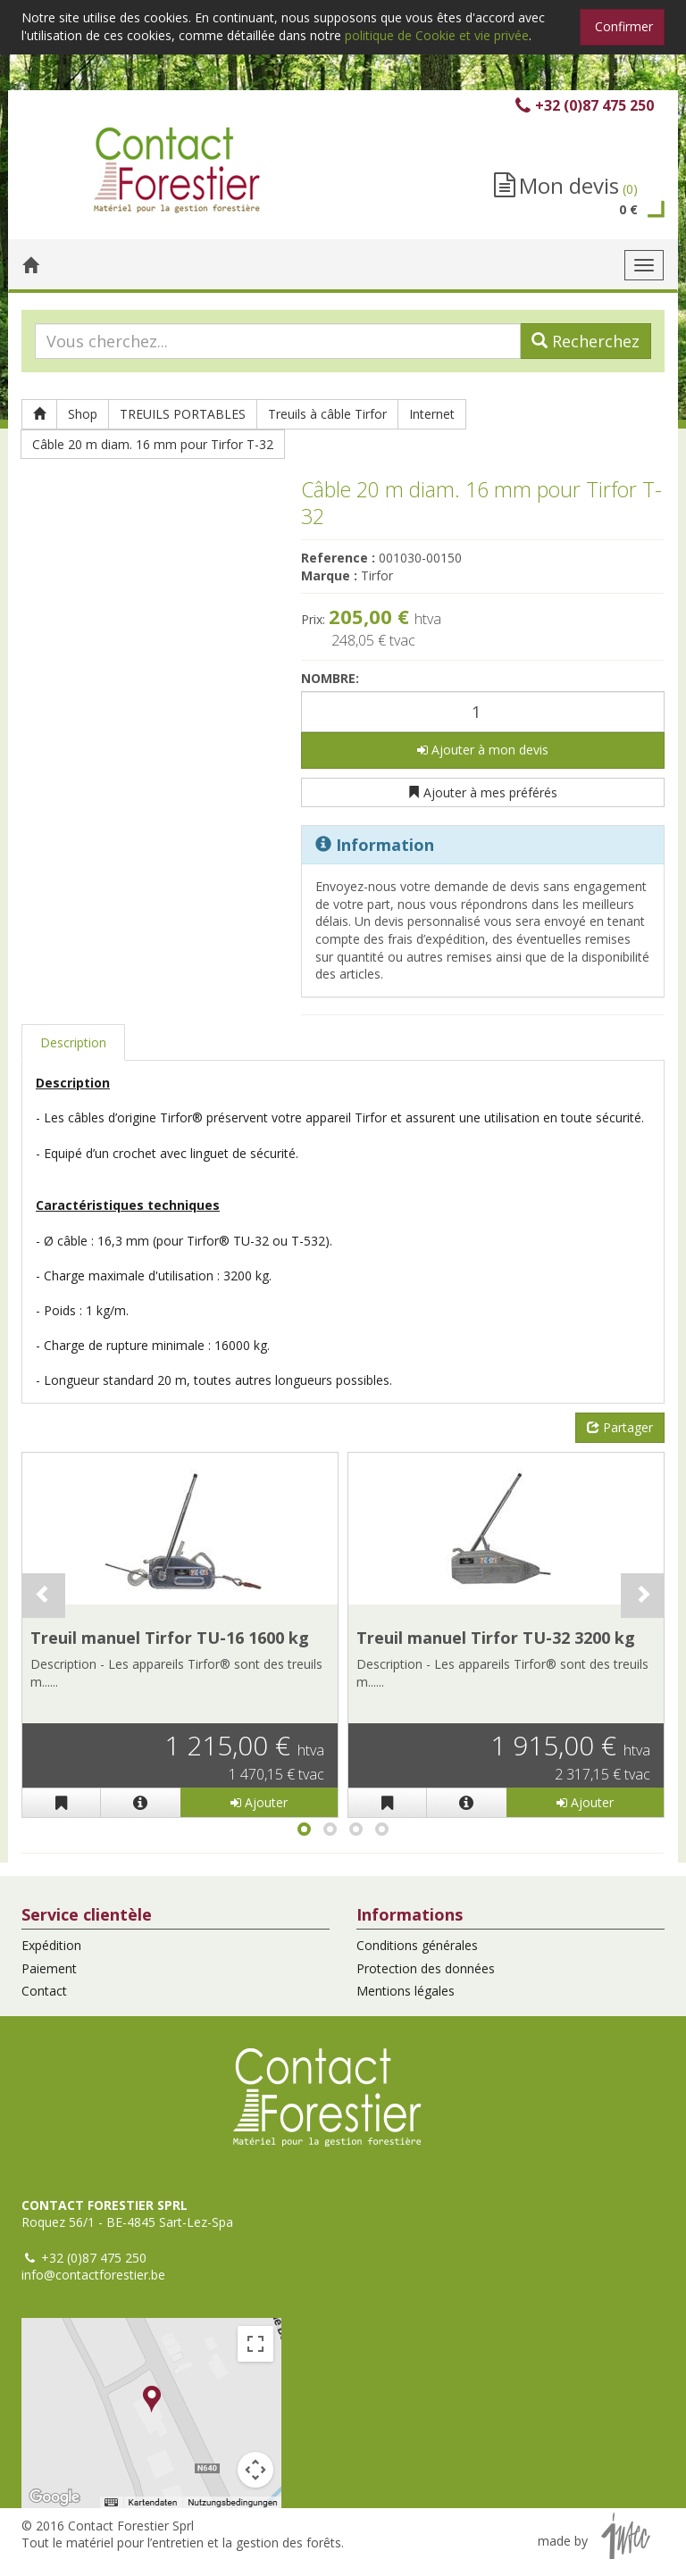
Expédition (51, 1945)
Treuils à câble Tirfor (327, 413)
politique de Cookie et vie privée (437, 35)
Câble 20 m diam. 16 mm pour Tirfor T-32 (152, 444)
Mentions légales (405, 1990)
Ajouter (259, 1802)
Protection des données (425, 1968)
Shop (82, 413)
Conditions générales (417, 1945)
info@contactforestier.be (93, 2274)
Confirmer (624, 26)
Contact (44, 1990)
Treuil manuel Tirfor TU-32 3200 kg (495, 1637)
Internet (432, 413)
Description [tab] (73, 1042)
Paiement (49, 1968)
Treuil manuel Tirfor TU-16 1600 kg (169, 1637)
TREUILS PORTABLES (183, 413)
